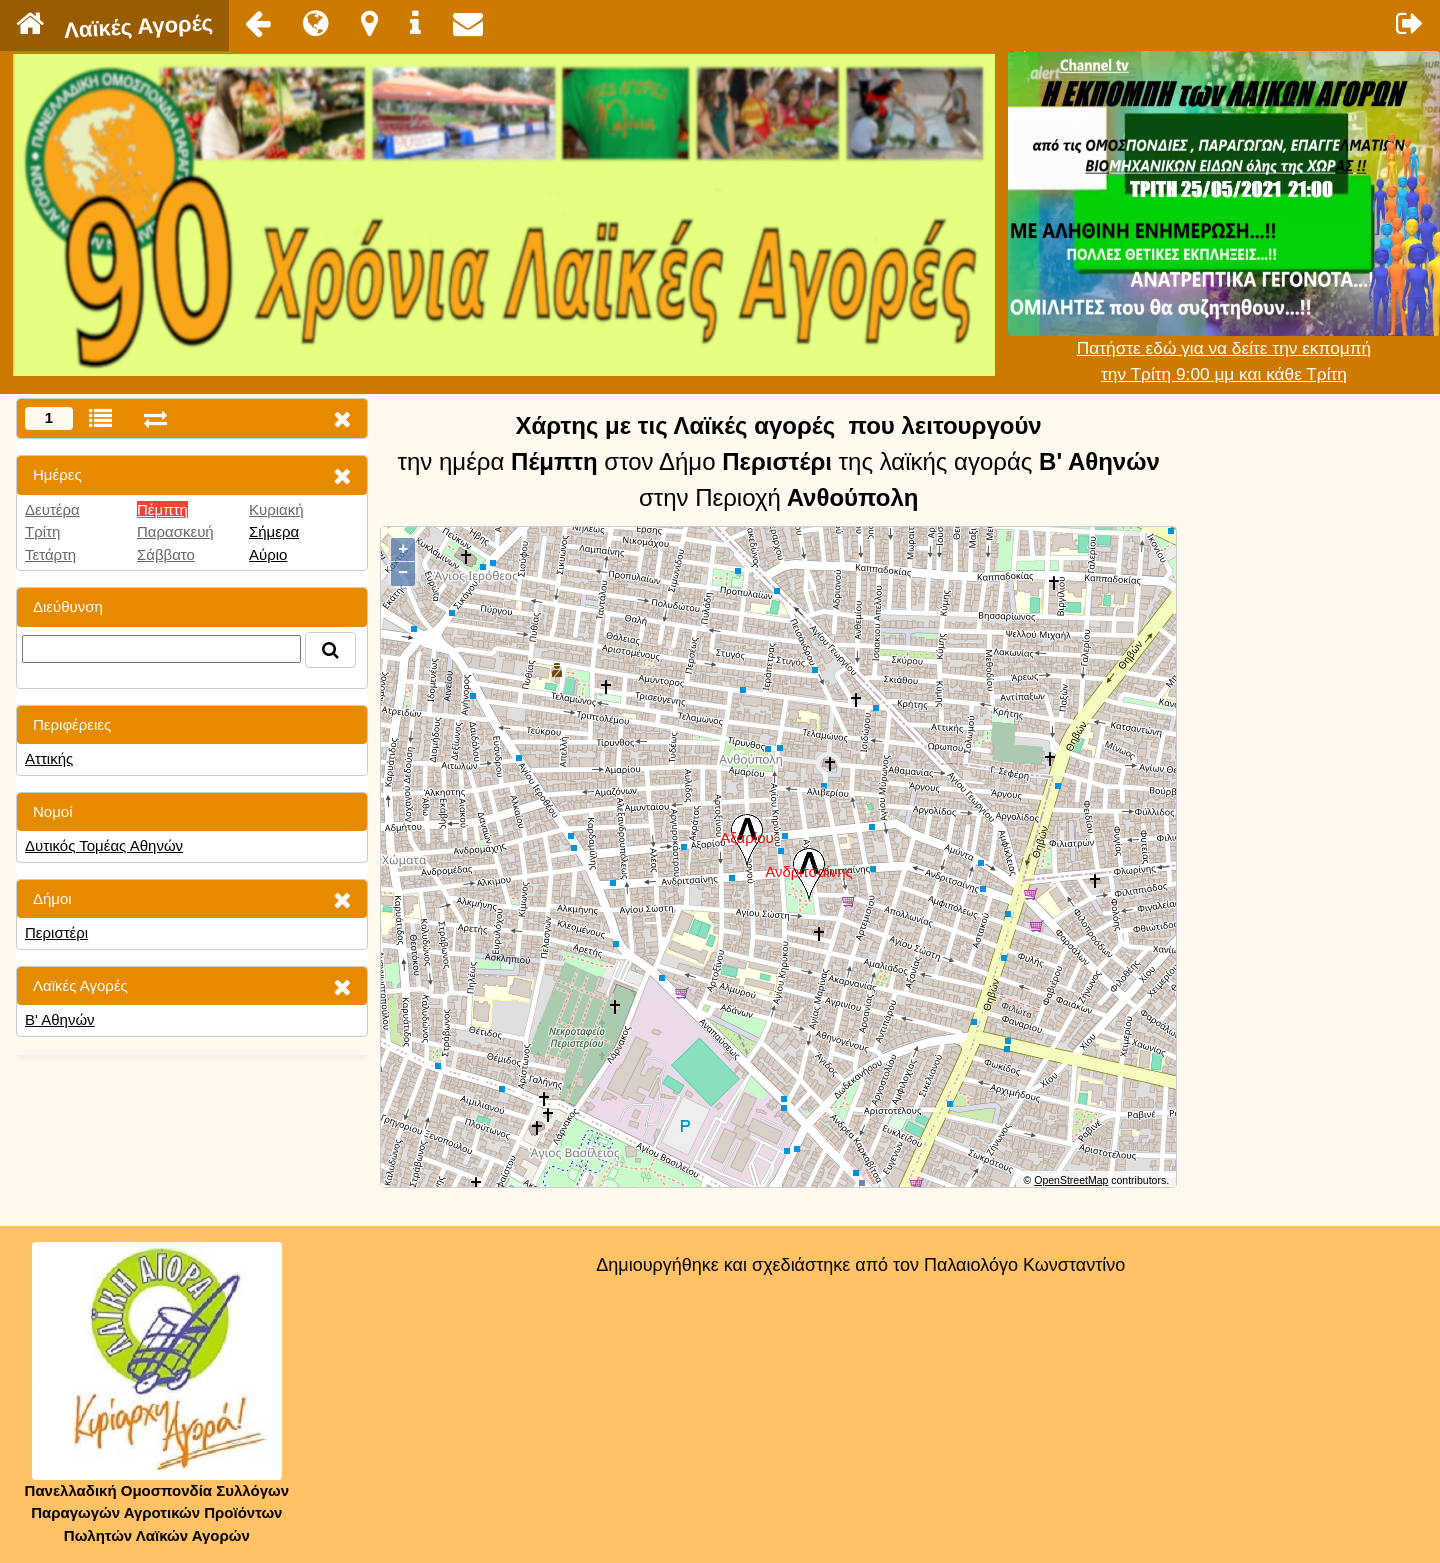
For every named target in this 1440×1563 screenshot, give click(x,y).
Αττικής (49, 758)
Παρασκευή (175, 531)
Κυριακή (276, 509)
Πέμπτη (162, 509)
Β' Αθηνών (60, 1019)
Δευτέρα (52, 509)
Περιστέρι (56, 932)
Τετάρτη (50, 554)
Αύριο (268, 554)
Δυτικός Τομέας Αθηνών (104, 845)
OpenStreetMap (1071, 1180)
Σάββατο (166, 554)
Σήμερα (274, 531)
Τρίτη (42, 531)
